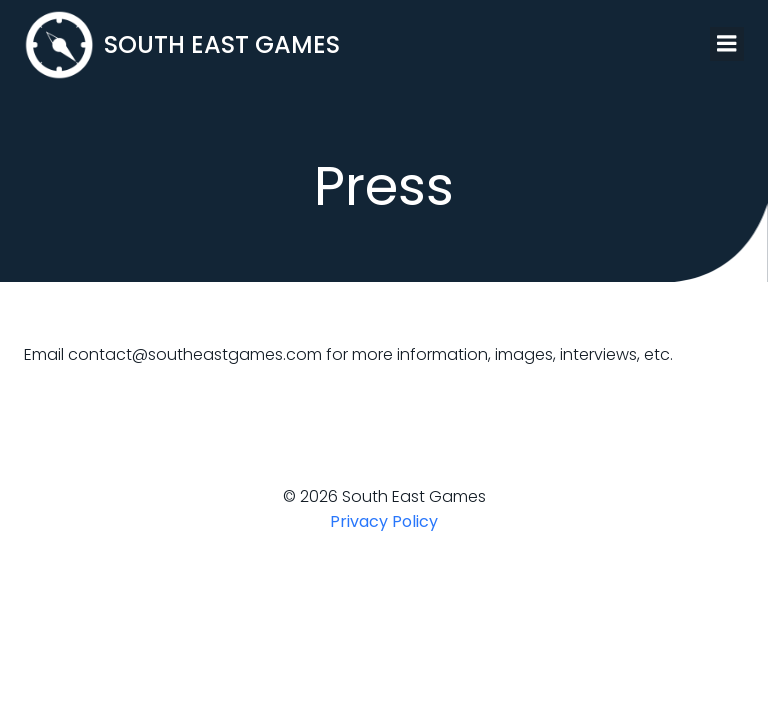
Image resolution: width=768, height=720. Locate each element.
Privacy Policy (384, 521)
